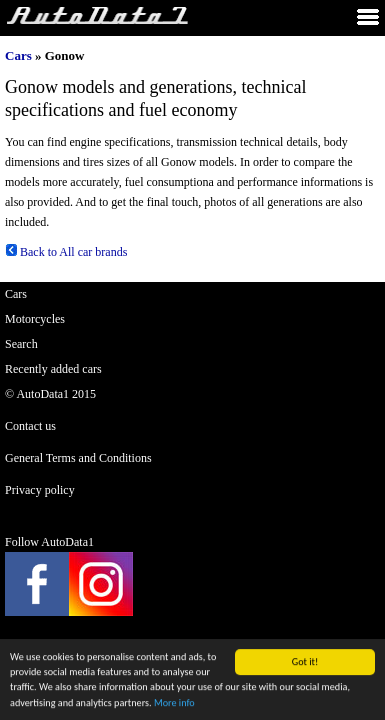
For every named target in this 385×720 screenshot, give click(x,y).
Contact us (30, 426)
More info (174, 703)
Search (21, 344)
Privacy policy (40, 490)
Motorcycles (35, 319)
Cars (18, 55)
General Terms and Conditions (78, 458)
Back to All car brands (66, 252)
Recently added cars (53, 369)
